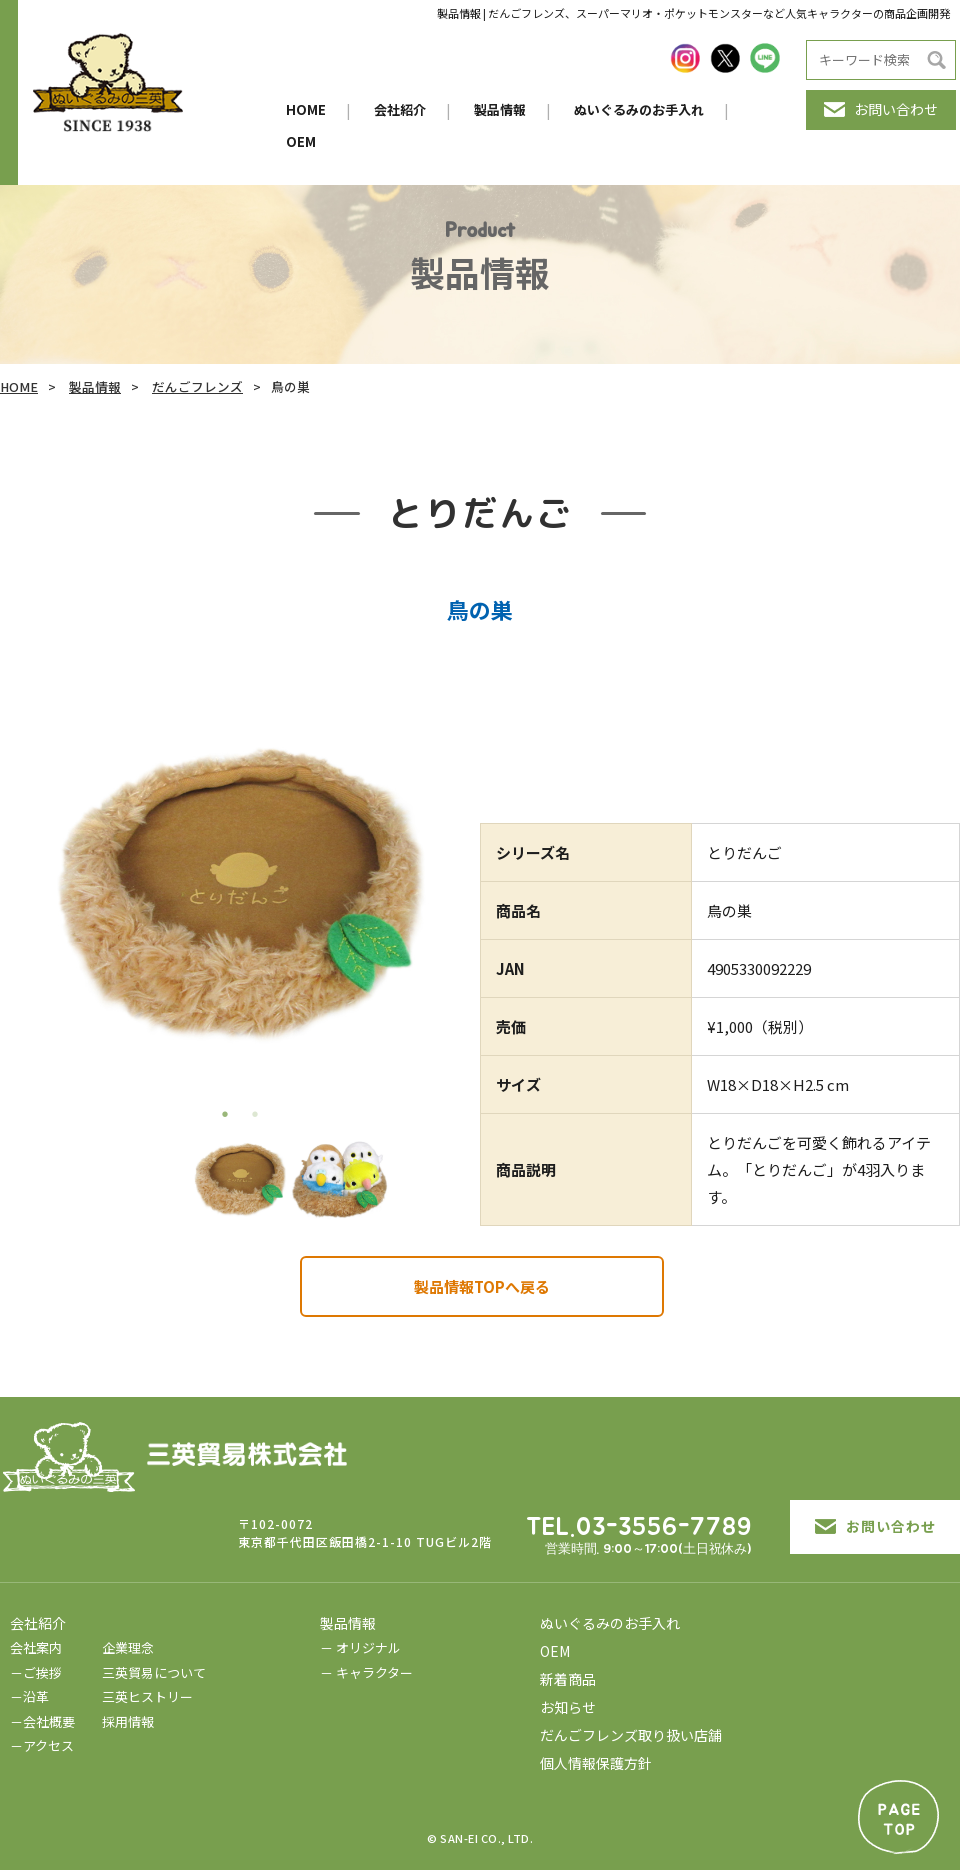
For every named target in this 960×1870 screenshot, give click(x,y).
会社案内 (36, 1647)
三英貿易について (154, 1672)
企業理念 (128, 1647)
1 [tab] (225, 1114)
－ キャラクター (366, 1672)
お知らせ (568, 1707)
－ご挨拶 (36, 1672)
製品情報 (500, 109)
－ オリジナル (360, 1647)
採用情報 (128, 1721)
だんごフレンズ (197, 386)
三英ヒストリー (147, 1696)
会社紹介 (400, 109)
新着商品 (568, 1679)
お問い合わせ (881, 109)
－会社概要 (42, 1721)
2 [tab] (255, 1114)
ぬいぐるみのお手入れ (639, 109)
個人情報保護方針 (596, 1763)
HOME (306, 109)
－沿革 (29, 1696)
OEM (301, 141)
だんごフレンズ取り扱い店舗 (631, 1735)
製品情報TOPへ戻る (482, 1286)
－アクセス (42, 1745)
